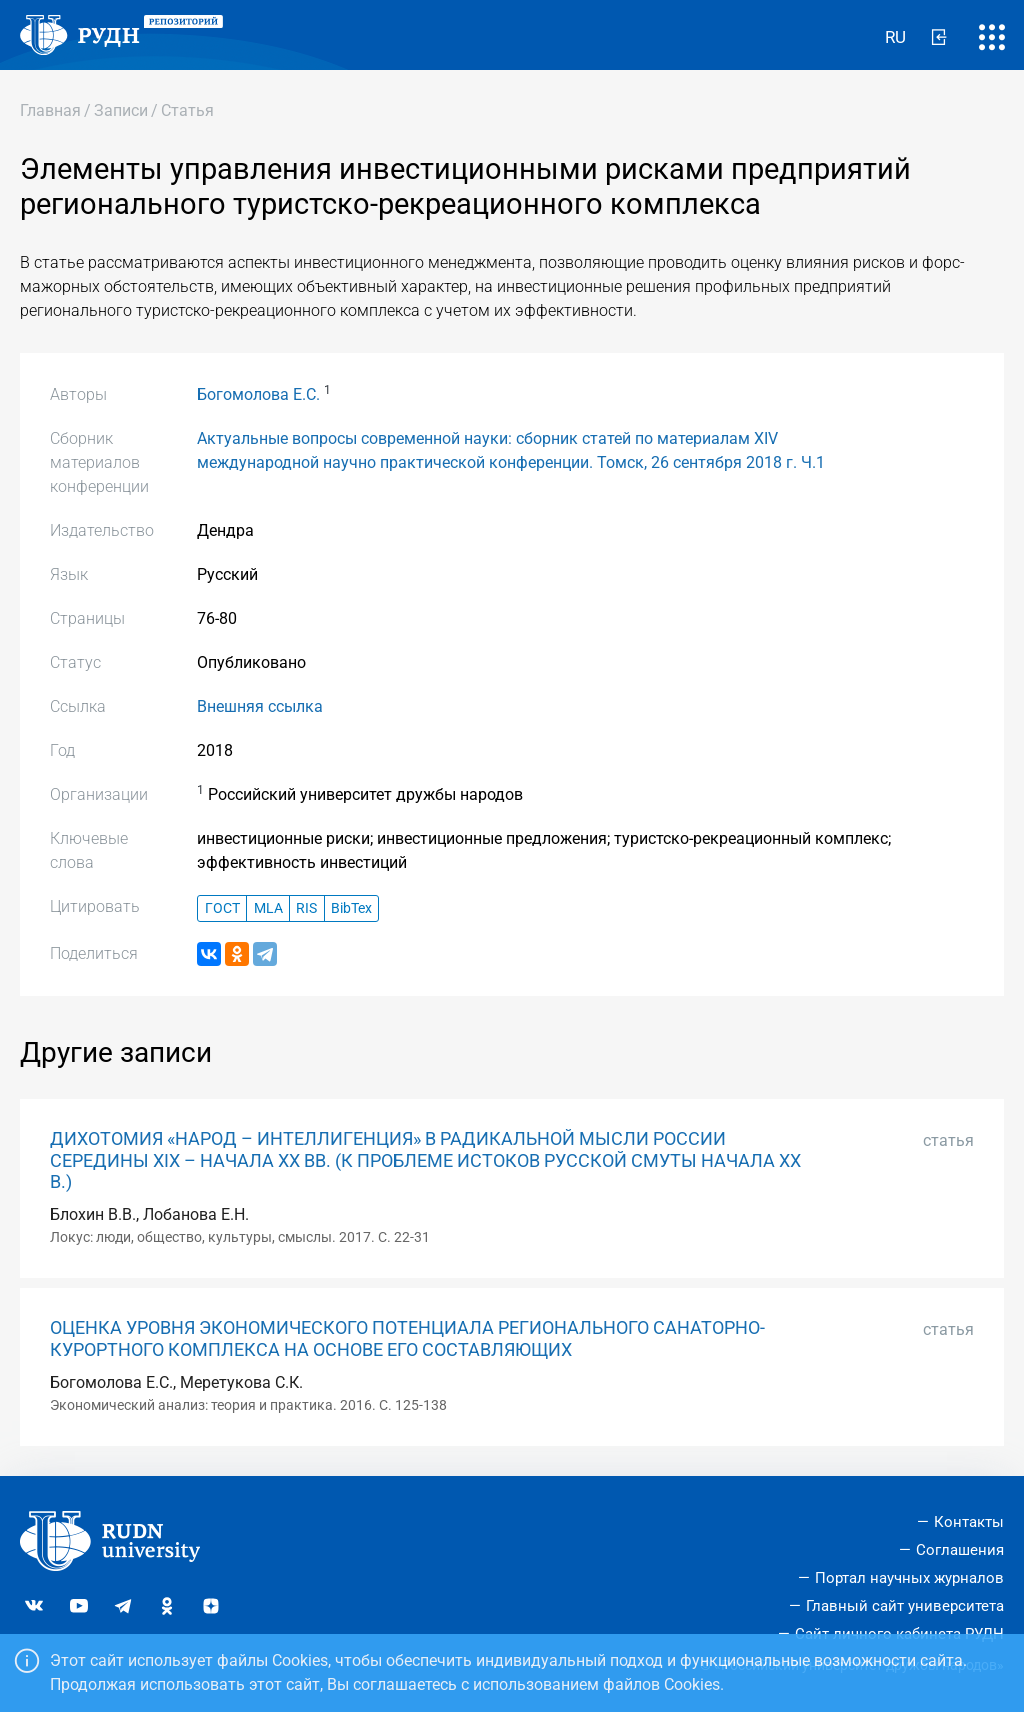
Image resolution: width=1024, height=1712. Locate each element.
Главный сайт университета (905, 1606)
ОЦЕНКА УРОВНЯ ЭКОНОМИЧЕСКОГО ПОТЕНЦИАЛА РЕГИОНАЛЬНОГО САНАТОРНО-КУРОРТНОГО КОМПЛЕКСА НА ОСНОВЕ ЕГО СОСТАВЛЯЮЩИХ (407, 1338)
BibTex (351, 908)
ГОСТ (222, 908)
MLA (268, 908)
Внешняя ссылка (260, 706)
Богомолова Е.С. (258, 394)
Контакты (969, 1522)
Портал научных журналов (909, 1578)
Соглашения (960, 1550)
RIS (306, 908)
